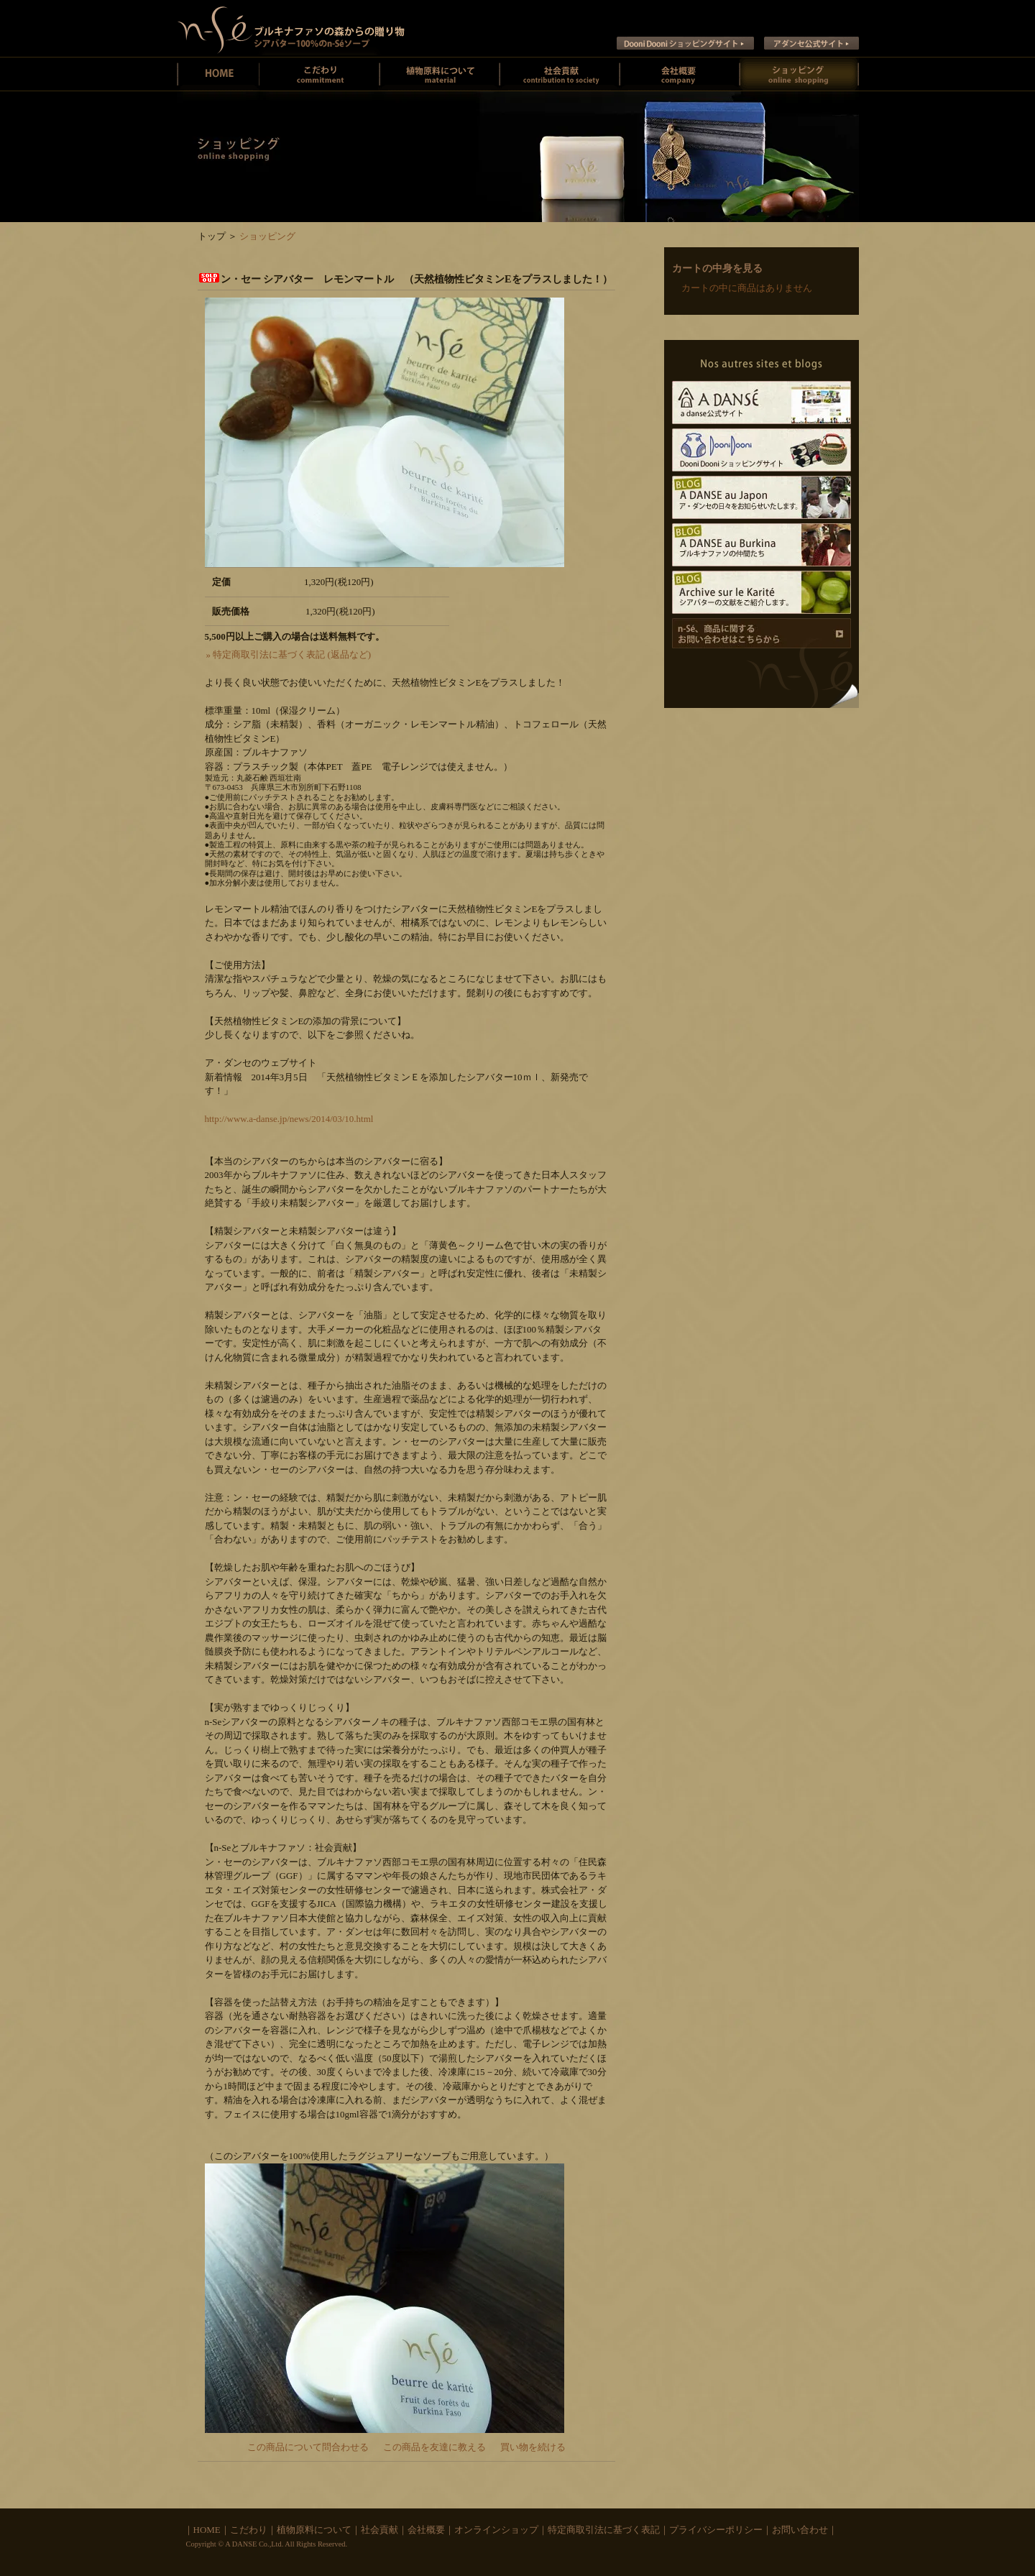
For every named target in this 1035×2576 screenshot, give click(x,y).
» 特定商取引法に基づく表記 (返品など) (289, 654)
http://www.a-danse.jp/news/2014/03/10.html (289, 1118)
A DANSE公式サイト (761, 402)
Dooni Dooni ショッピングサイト (685, 43)
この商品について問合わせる (308, 2447)
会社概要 (680, 74)
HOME (207, 2529)
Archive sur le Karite (761, 592)
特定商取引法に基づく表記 (604, 2529)
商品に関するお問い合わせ (761, 633)
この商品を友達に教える (434, 2447)
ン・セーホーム (218, 74)
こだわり (248, 2529)
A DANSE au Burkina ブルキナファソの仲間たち (761, 544)
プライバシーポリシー (716, 2529)
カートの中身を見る (717, 268)
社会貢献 (560, 74)
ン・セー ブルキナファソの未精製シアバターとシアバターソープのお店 (291, 28)
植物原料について (440, 74)
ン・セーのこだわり (319, 74)
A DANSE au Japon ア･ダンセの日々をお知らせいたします (761, 497)
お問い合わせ (800, 2529)
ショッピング (267, 236)
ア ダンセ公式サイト (811, 43)
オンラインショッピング (799, 74)
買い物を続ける (533, 2447)
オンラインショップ (496, 2529)
